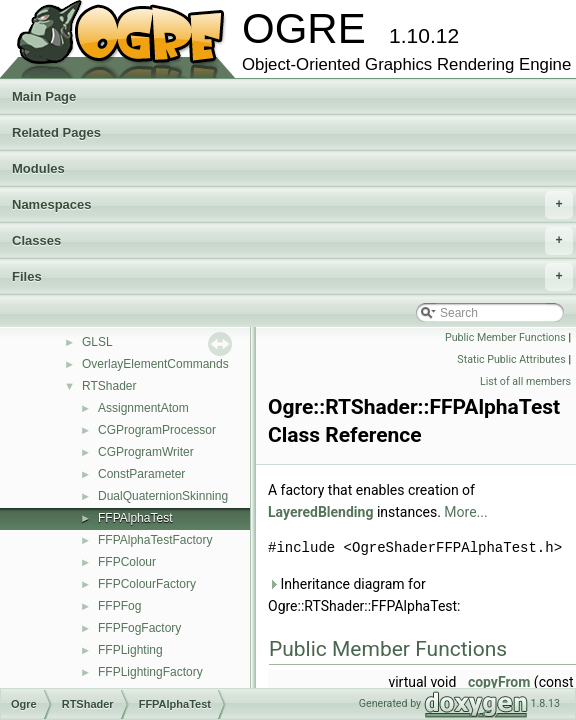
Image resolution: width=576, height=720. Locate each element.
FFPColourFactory (147, 584)
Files (292, 277)
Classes (292, 241)
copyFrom (499, 682)
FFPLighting (130, 650)
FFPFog (119, 606)
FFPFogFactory (139, 628)
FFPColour (127, 562)
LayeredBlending (320, 512)
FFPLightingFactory (150, 672)
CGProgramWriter (146, 452)
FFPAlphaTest (135, 518)
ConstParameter (141, 474)
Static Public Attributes (511, 359)
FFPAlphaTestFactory (155, 540)
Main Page (44, 96)
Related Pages (56, 132)
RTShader (109, 386)
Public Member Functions (505, 337)
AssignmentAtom (143, 408)
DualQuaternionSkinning (163, 496)
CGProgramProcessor (157, 430)
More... (465, 512)
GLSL (97, 342)
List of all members (525, 381)
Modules (38, 168)
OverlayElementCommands (155, 364)
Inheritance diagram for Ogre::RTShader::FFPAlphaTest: (364, 595)
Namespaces (292, 205)
